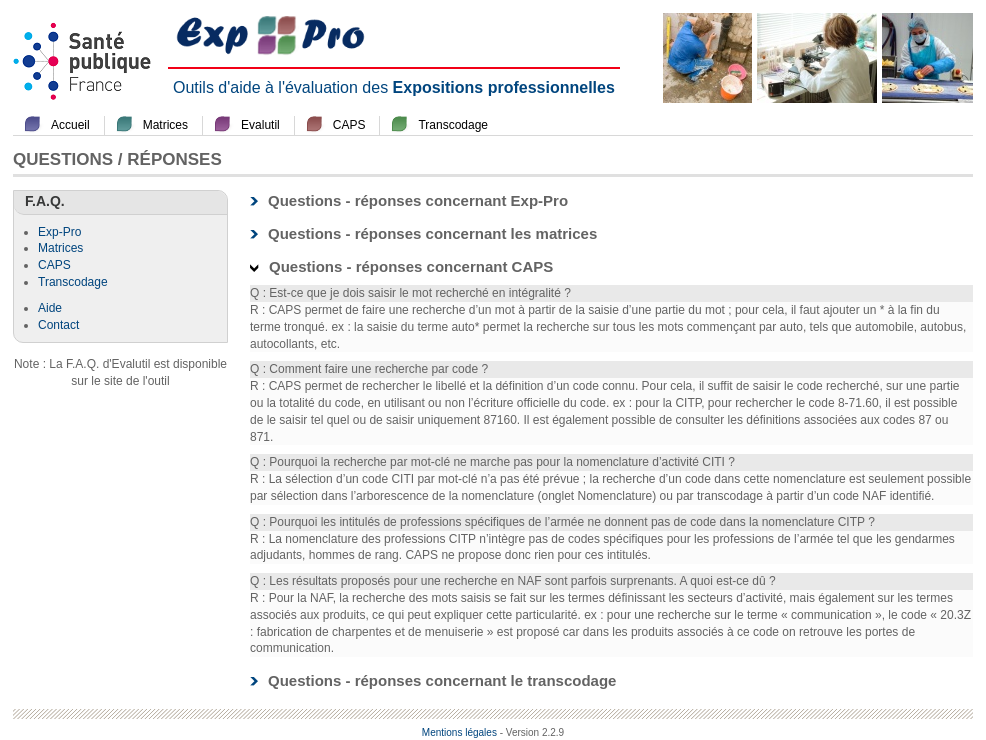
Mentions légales (459, 732)
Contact (58, 325)
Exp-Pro (59, 232)
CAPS (349, 125)
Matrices (165, 125)
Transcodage (453, 125)
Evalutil (260, 125)
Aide (50, 308)
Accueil (70, 125)
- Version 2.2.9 (532, 732)
